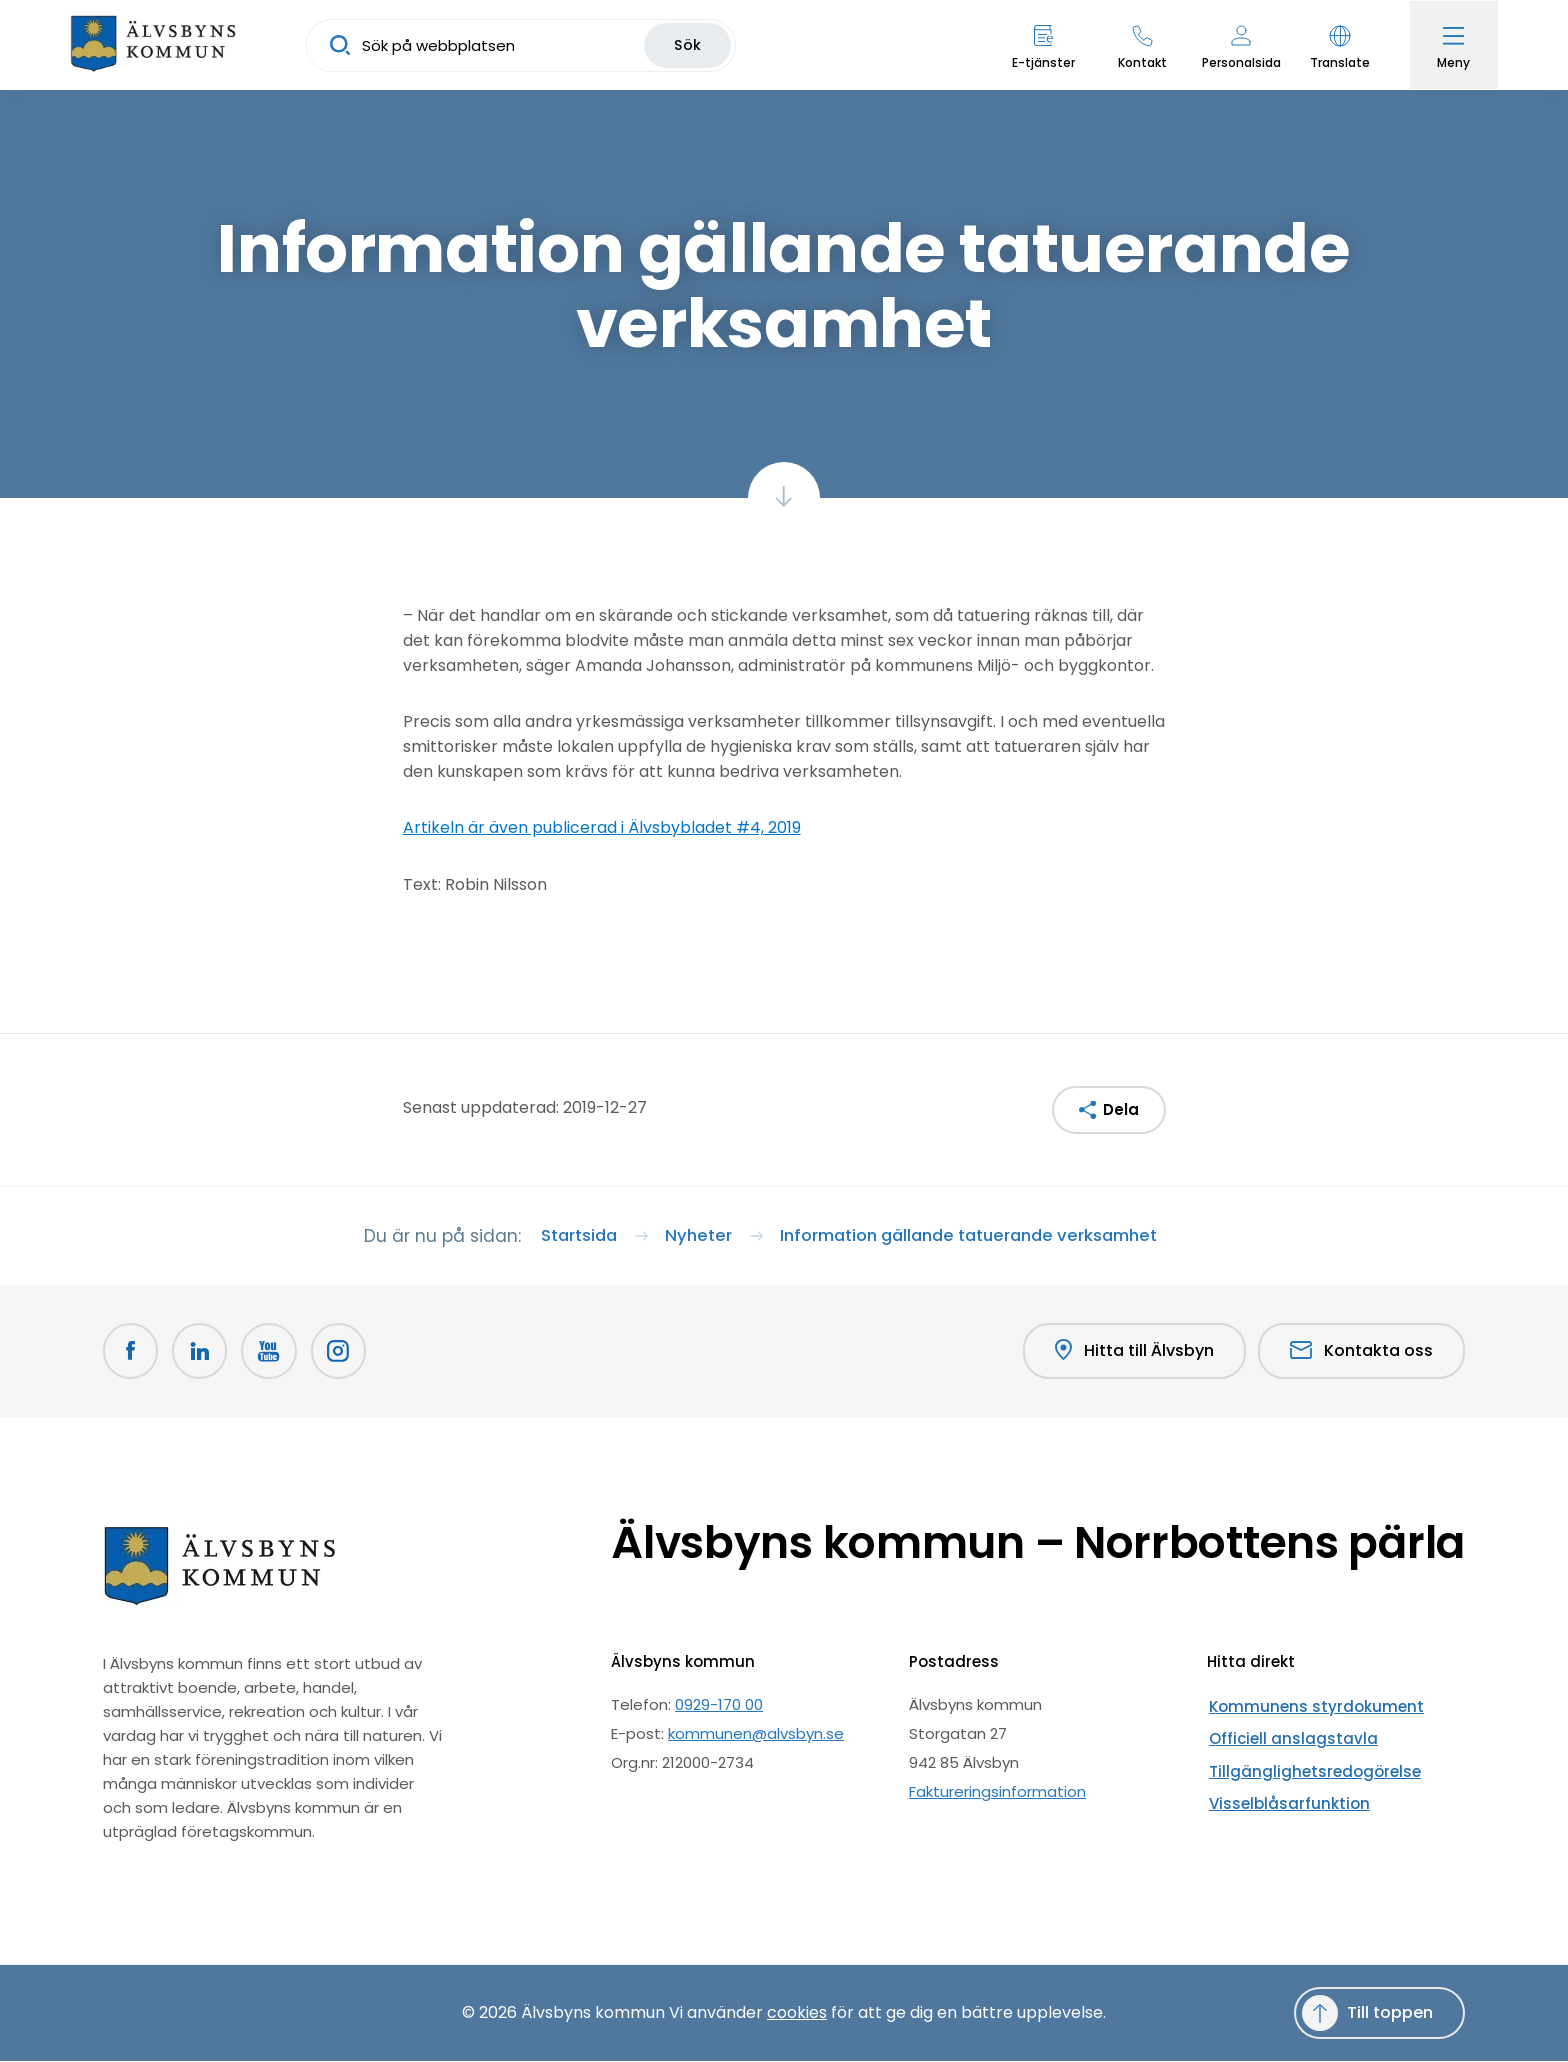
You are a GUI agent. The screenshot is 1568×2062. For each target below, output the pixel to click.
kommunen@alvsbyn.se (756, 1734)
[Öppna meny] (1453, 45)
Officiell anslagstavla (1284, 1734)
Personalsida (1239, 62)
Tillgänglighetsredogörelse (1306, 1763)
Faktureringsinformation (997, 1792)
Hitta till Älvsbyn (1133, 1353)
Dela (1121, 1109)
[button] (1338, 45)
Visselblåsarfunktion (1281, 1792)
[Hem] (155, 45)
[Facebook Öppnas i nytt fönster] (131, 1353)
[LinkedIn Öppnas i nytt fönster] (201, 1353)
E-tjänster (1041, 62)
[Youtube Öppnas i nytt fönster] (271, 1353)
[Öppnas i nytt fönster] (341, 1353)
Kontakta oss (1361, 1352)
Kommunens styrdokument (1308, 1705)
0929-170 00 (719, 1705)
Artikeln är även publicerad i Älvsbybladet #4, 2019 (602, 827)
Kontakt (1140, 62)
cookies (797, 2013)
